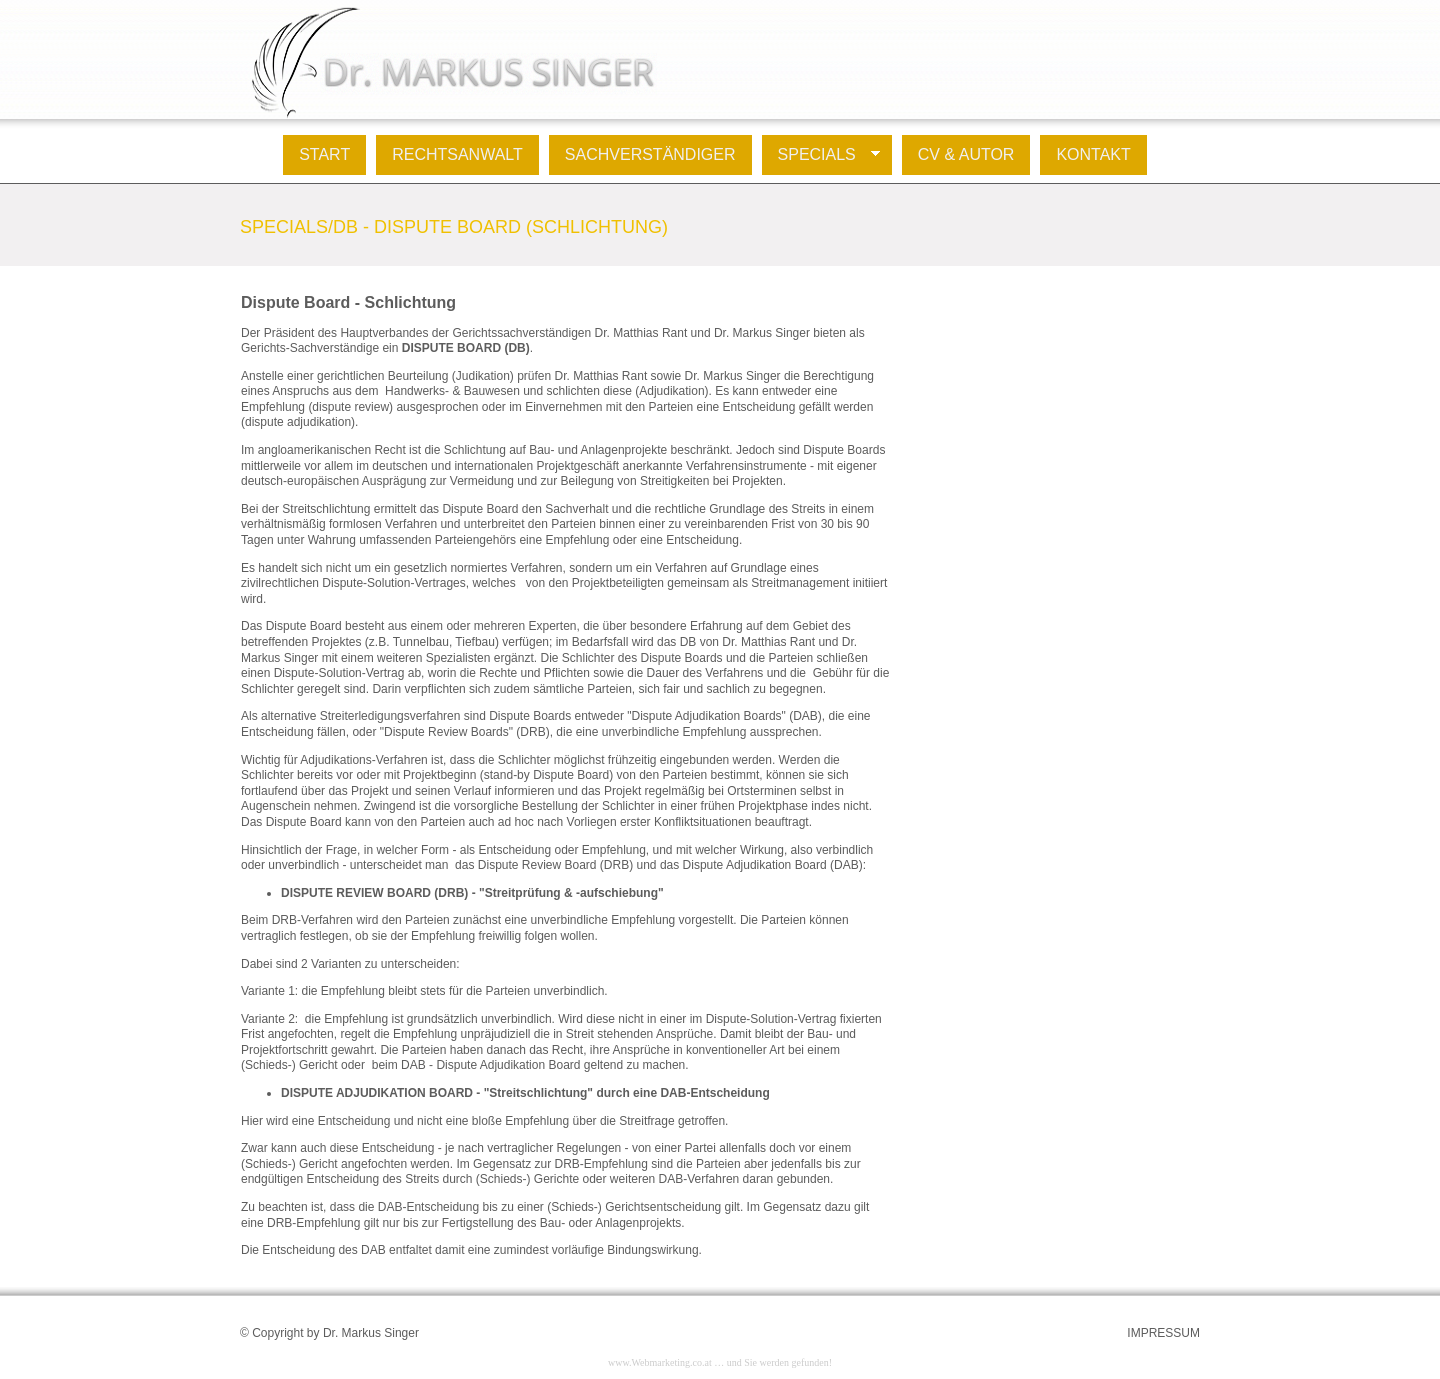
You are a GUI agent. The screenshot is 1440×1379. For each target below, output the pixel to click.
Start (324, 154)
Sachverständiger (650, 154)
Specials (821, 155)
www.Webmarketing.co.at (660, 1362)
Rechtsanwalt (457, 154)
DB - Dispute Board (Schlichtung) (500, 227)
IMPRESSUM (1163, 1333)
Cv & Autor (966, 154)
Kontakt (1093, 154)
